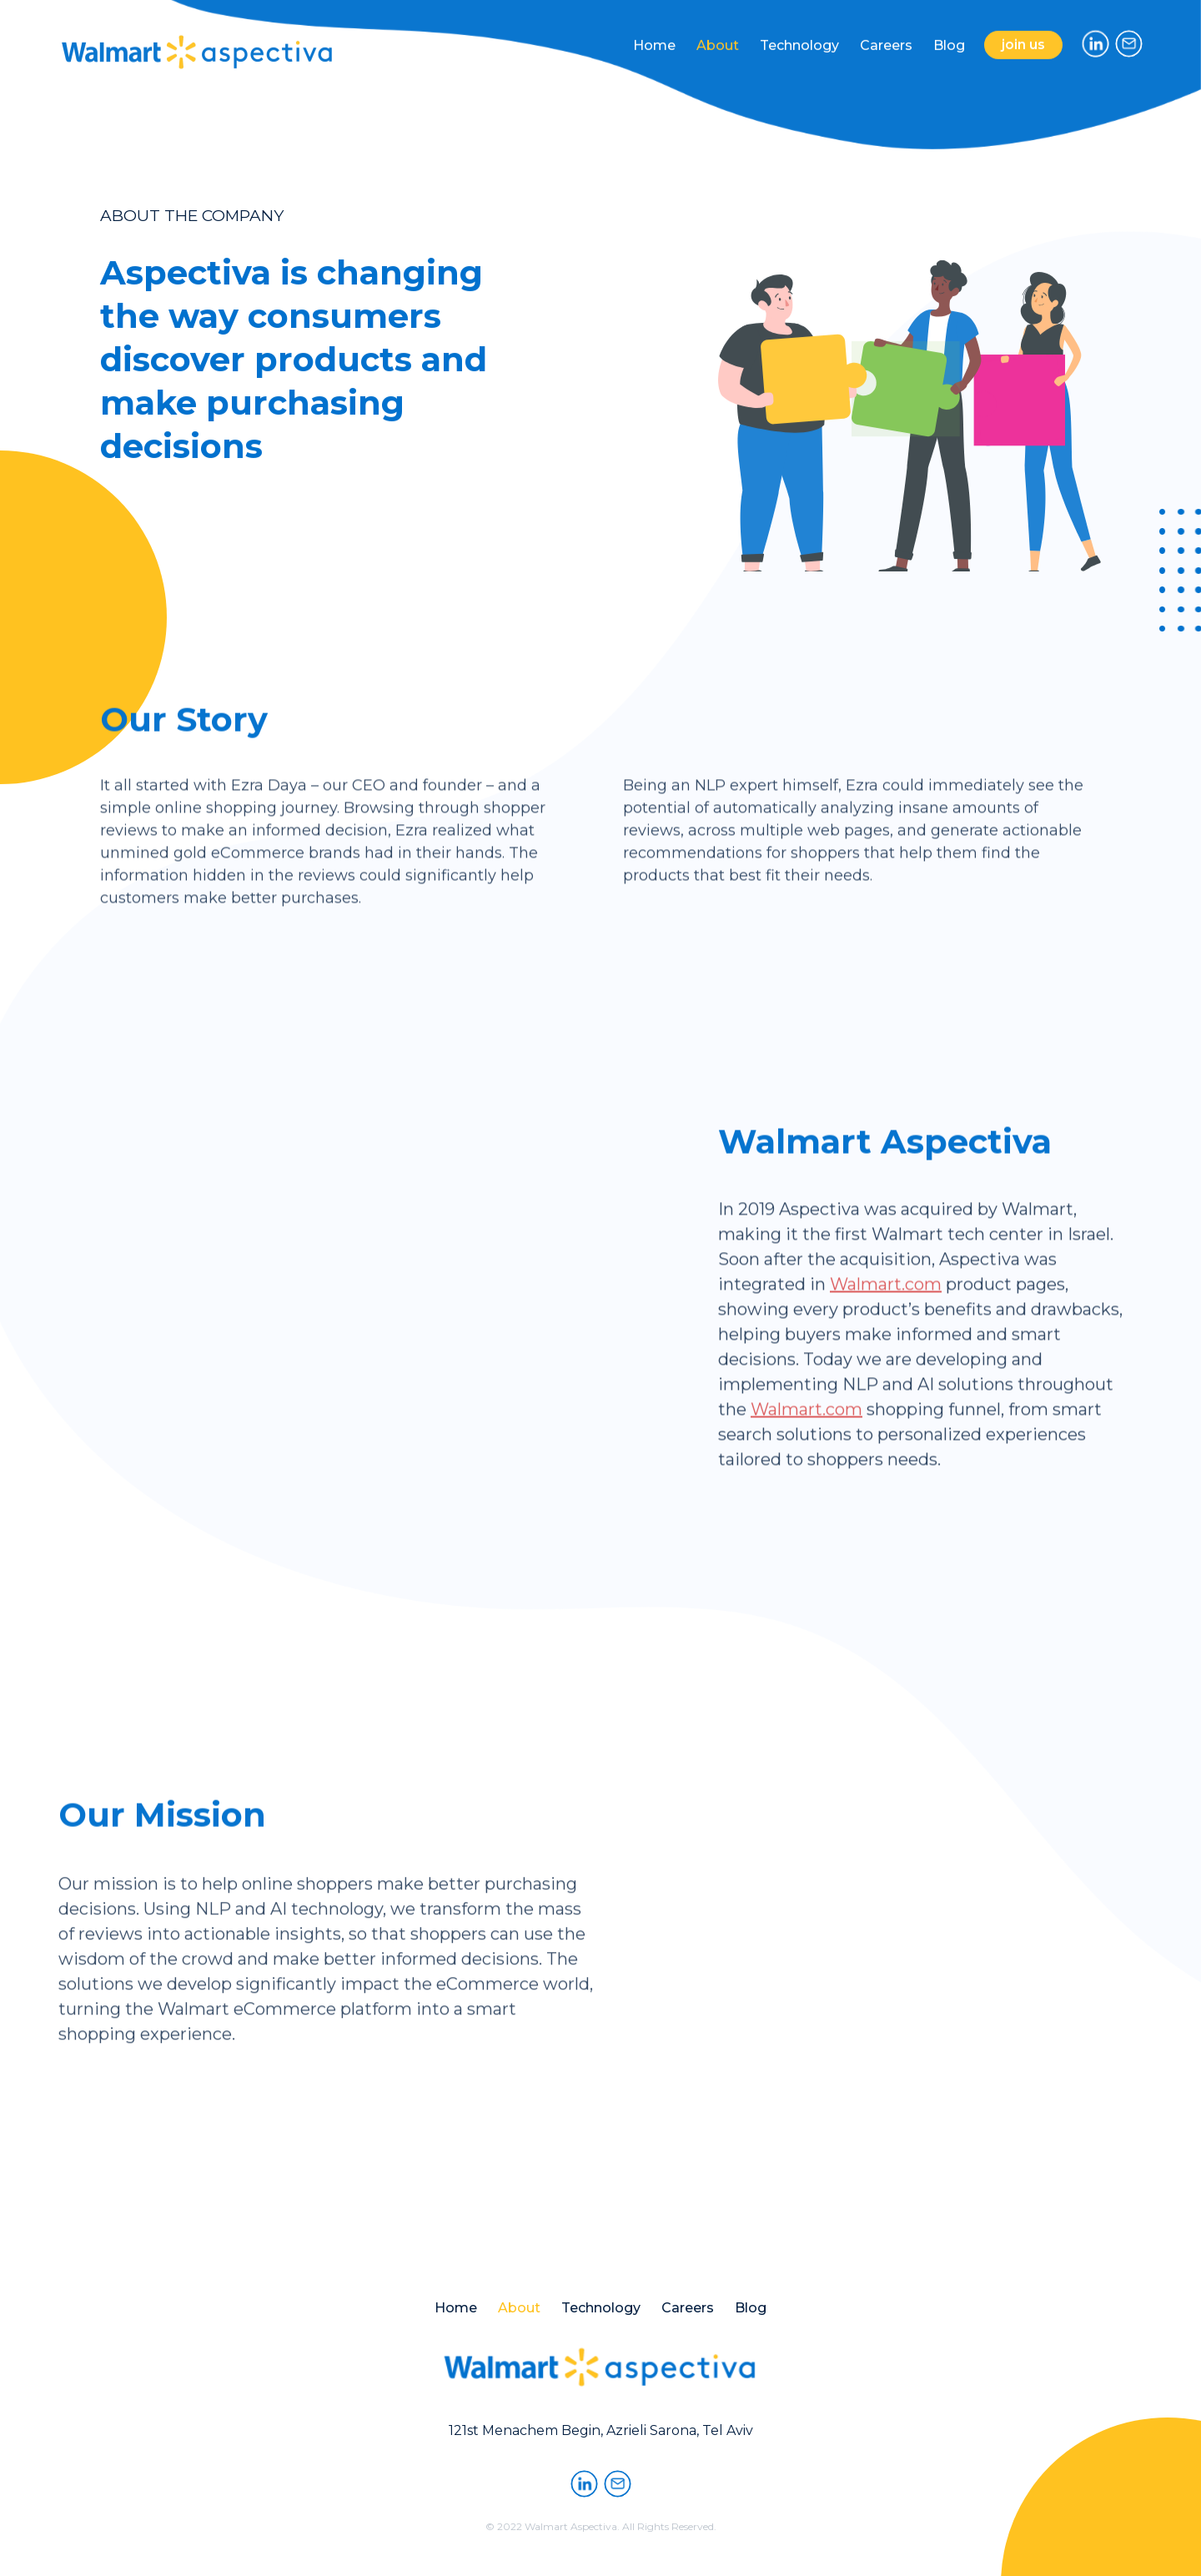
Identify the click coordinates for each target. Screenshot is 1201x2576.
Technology (799, 35)
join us (1023, 41)
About (717, 36)
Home (654, 37)
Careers (886, 35)
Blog (949, 33)
